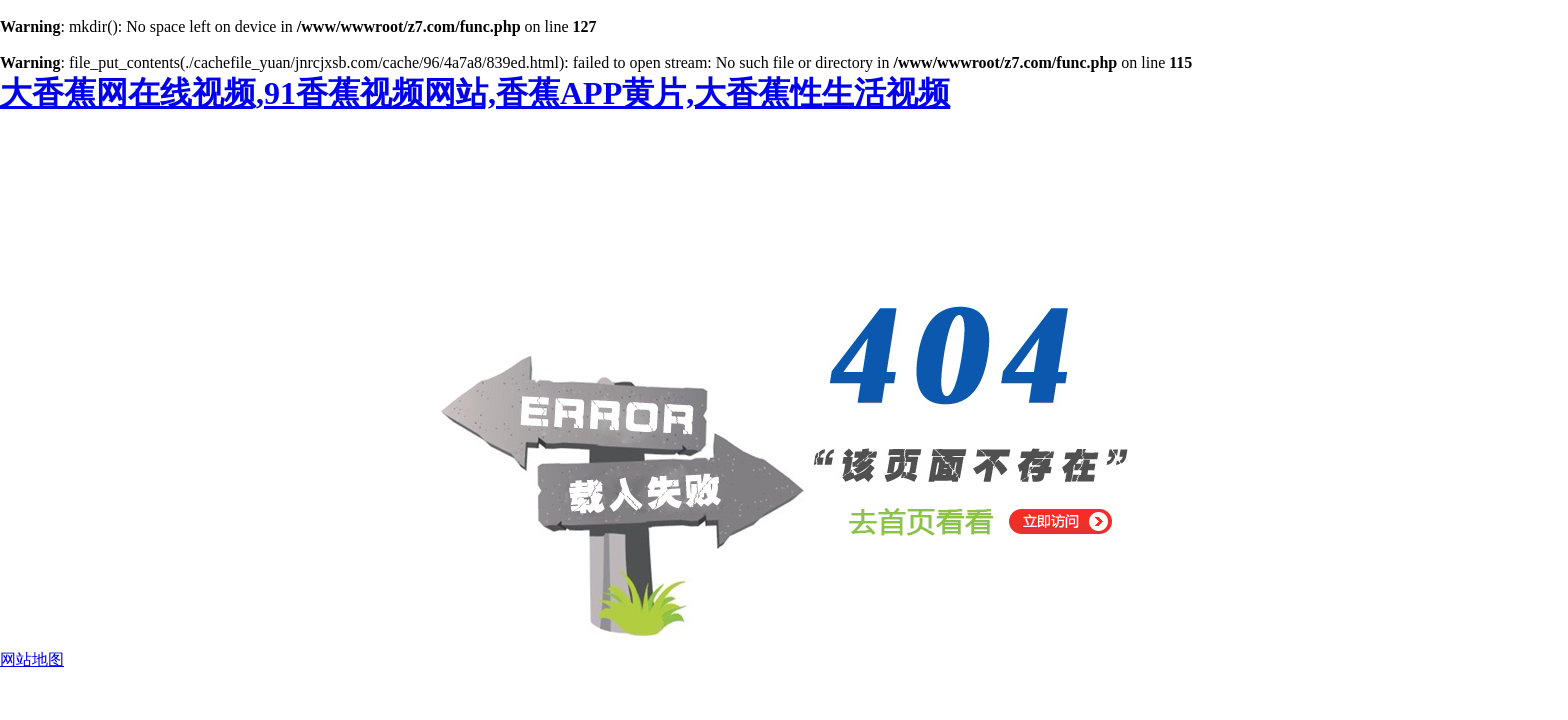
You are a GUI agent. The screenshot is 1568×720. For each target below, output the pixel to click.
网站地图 (32, 659)
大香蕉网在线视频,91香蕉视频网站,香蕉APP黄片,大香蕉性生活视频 (475, 93)
